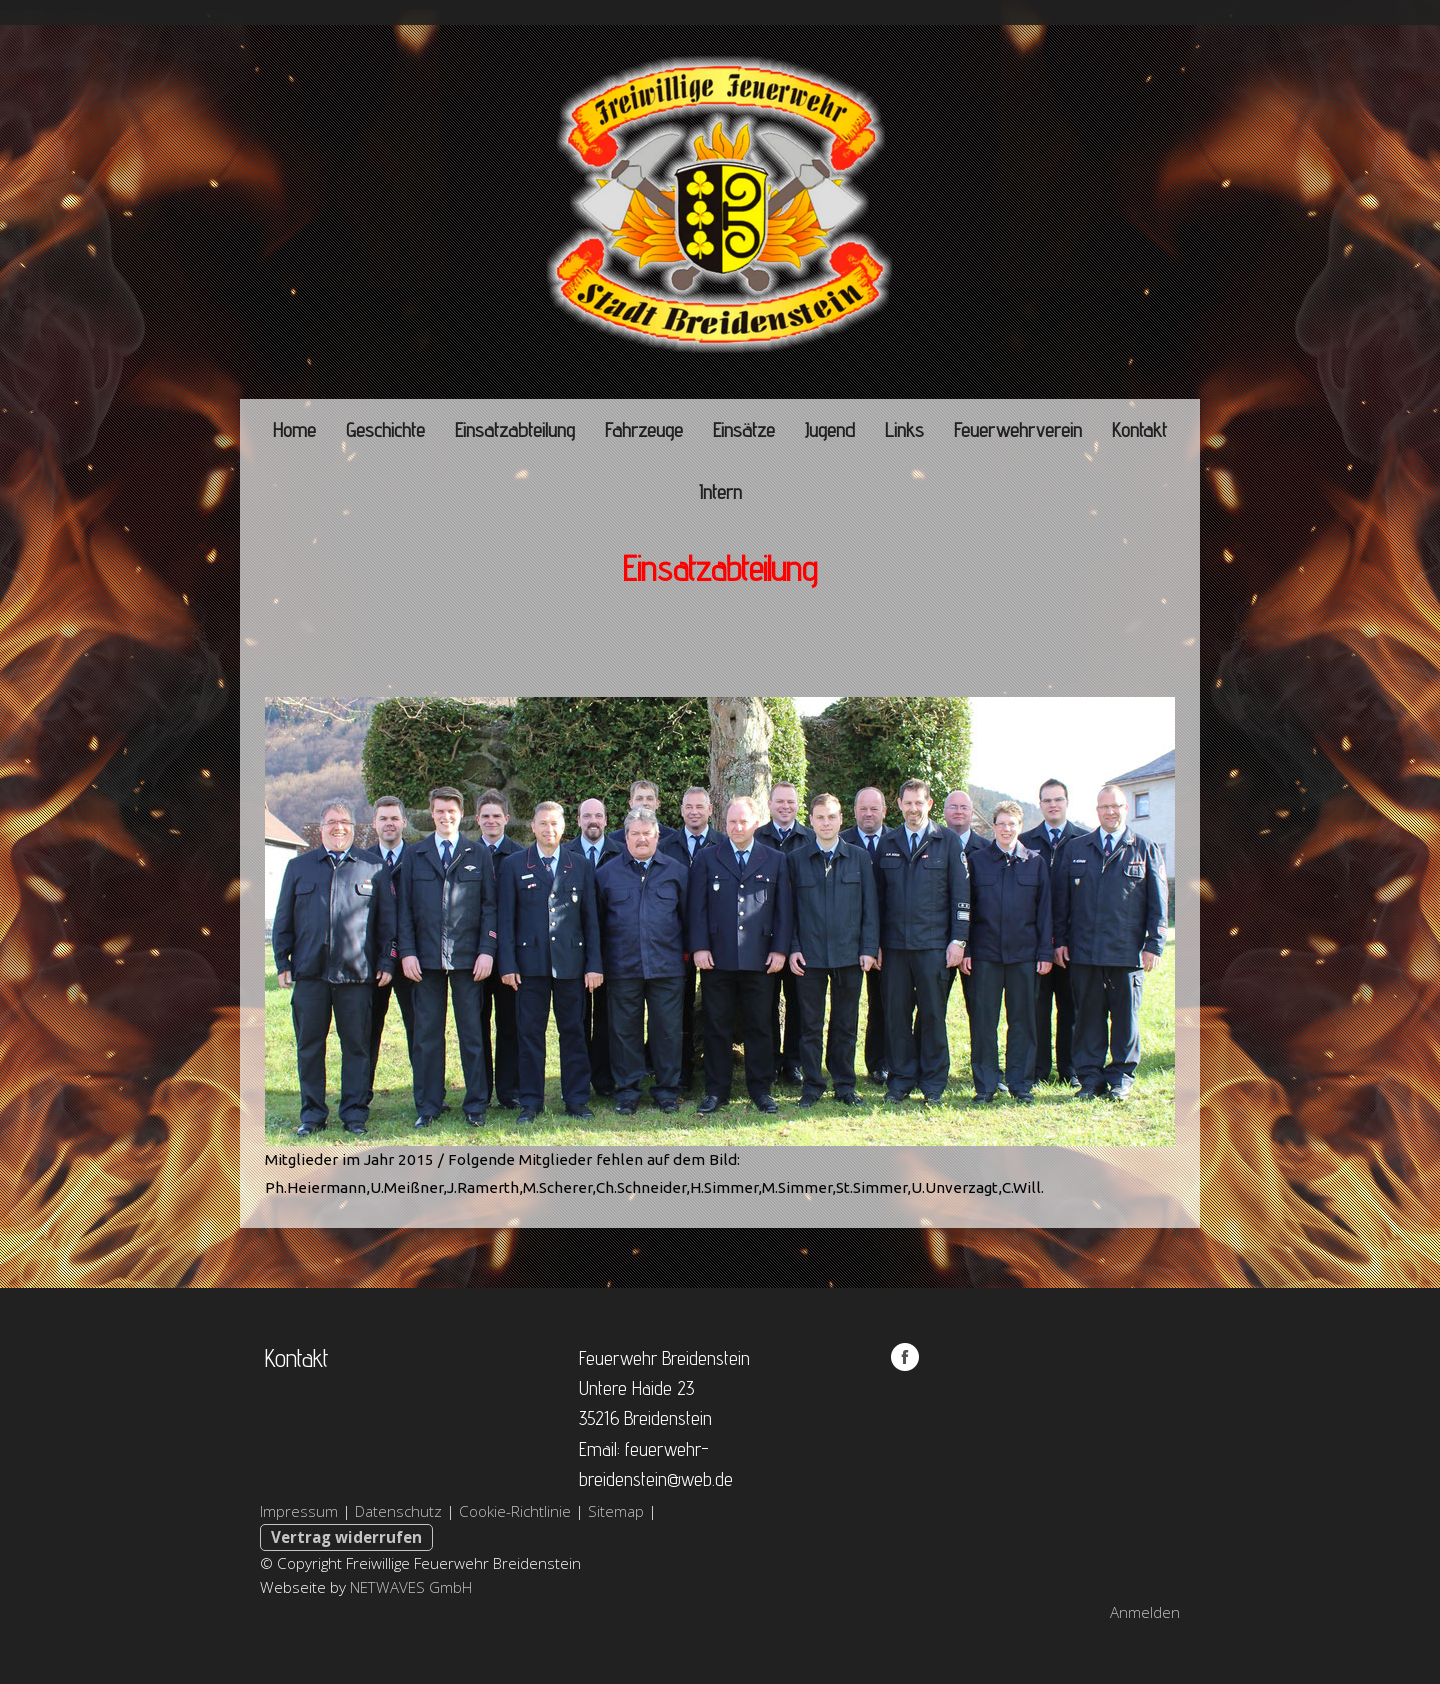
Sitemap (616, 1511)
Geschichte (385, 430)
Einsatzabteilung (515, 430)
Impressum (299, 1511)
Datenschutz (398, 1511)
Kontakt (1139, 430)
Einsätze (744, 430)
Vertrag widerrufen (346, 1537)
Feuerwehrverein (1018, 430)
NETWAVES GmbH (411, 1587)
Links (904, 430)
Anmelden (1145, 1612)
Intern (720, 492)
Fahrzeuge (644, 430)
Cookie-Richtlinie (515, 1511)
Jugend (830, 430)
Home (294, 430)
